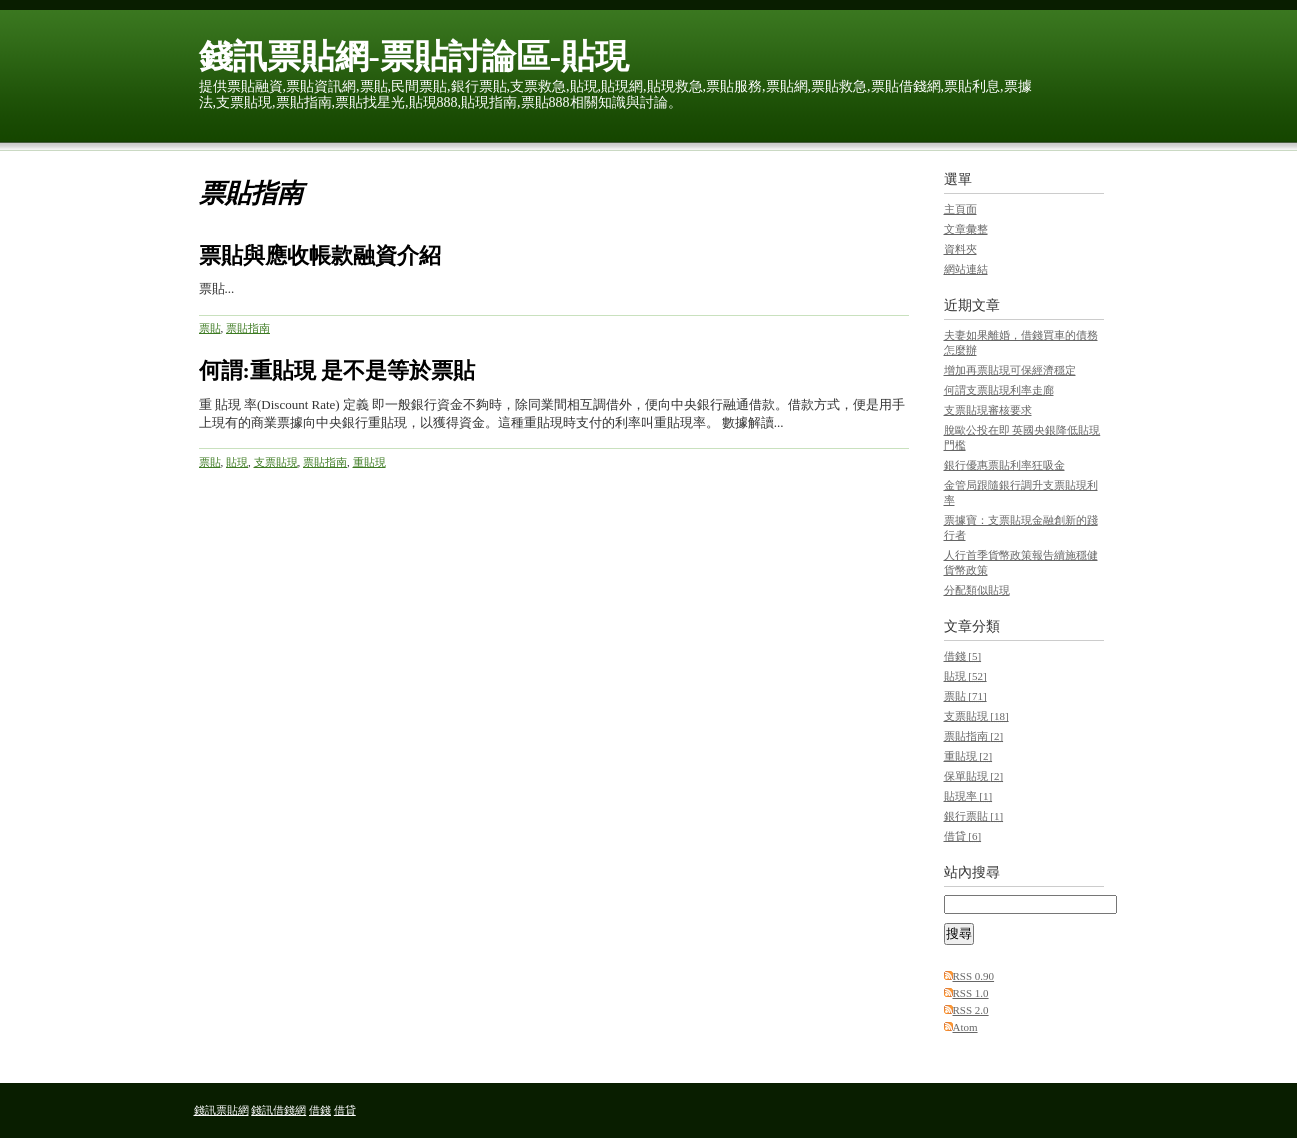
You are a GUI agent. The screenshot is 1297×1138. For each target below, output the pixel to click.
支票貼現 (276, 462)
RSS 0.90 (974, 976)
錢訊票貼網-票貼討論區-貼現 (414, 56)
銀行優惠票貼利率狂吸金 (1004, 465)
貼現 (237, 462)
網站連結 (966, 269)
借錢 (963, 656)
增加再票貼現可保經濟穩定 (1010, 370)
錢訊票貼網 (221, 1110)
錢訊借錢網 (278, 1110)
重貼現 (369, 462)
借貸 (963, 836)
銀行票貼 (974, 816)
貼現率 (968, 796)
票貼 (210, 328)
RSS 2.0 (971, 1010)
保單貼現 (974, 776)
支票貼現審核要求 (988, 410)
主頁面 (960, 209)
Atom (965, 1027)
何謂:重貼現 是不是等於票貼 (337, 370)
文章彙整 (966, 229)
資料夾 (960, 249)
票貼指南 (248, 328)
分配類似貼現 (977, 590)
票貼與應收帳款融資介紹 (320, 255)
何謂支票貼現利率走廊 (999, 390)
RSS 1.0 (971, 993)
